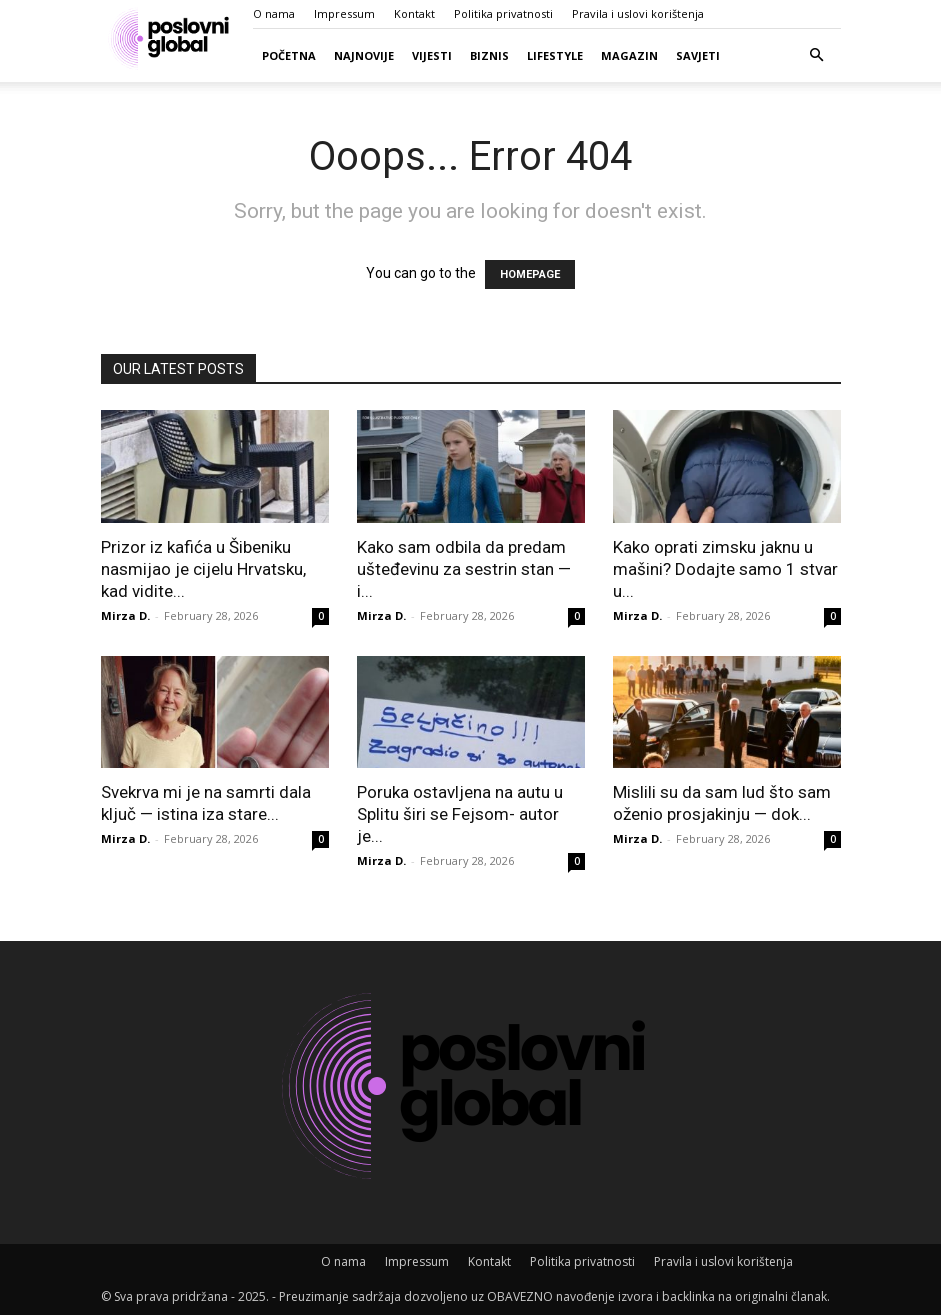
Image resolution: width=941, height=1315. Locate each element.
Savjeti (698, 55)
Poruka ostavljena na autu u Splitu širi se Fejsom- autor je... (460, 814)
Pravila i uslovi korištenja (638, 13)
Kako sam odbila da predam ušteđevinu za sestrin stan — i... (464, 569)
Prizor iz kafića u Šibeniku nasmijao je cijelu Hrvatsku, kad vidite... (203, 569)
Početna (289, 55)
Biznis (489, 55)
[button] (817, 55)
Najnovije (364, 55)
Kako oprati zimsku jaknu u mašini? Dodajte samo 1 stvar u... (725, 569)
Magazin (629, 55)
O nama (274, 13)
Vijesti (432, 55)
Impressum (344, 13)
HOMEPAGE (530, 274)
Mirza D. (125, 615)
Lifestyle (555, 55)
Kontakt (414, 13)
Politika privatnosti (503, 13)
